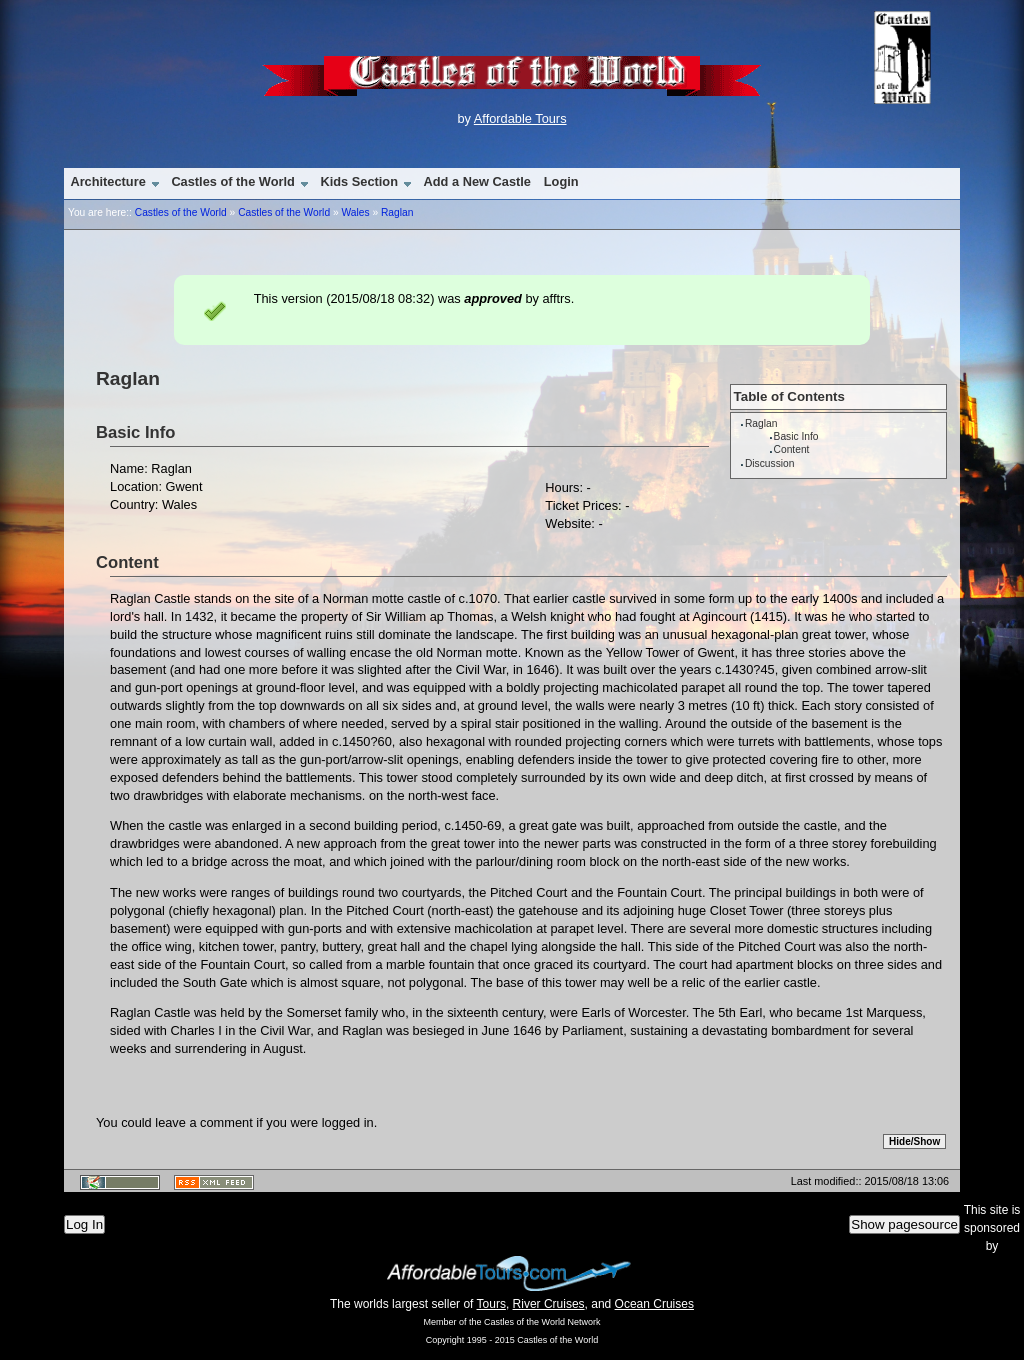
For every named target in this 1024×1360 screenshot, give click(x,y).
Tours (491, 1304)
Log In (84, 1224)
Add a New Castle (477, 181)
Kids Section (359, 181)
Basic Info (796, 436)
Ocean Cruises (654, 1304)
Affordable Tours (520, 118)
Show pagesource (904, 1224)
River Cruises (549, 1304)
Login (561, 181)
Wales (355, 212)
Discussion (769, 463)
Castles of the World (232, 181)
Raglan (397, 212)
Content (792, 449)
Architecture (107, 181)
